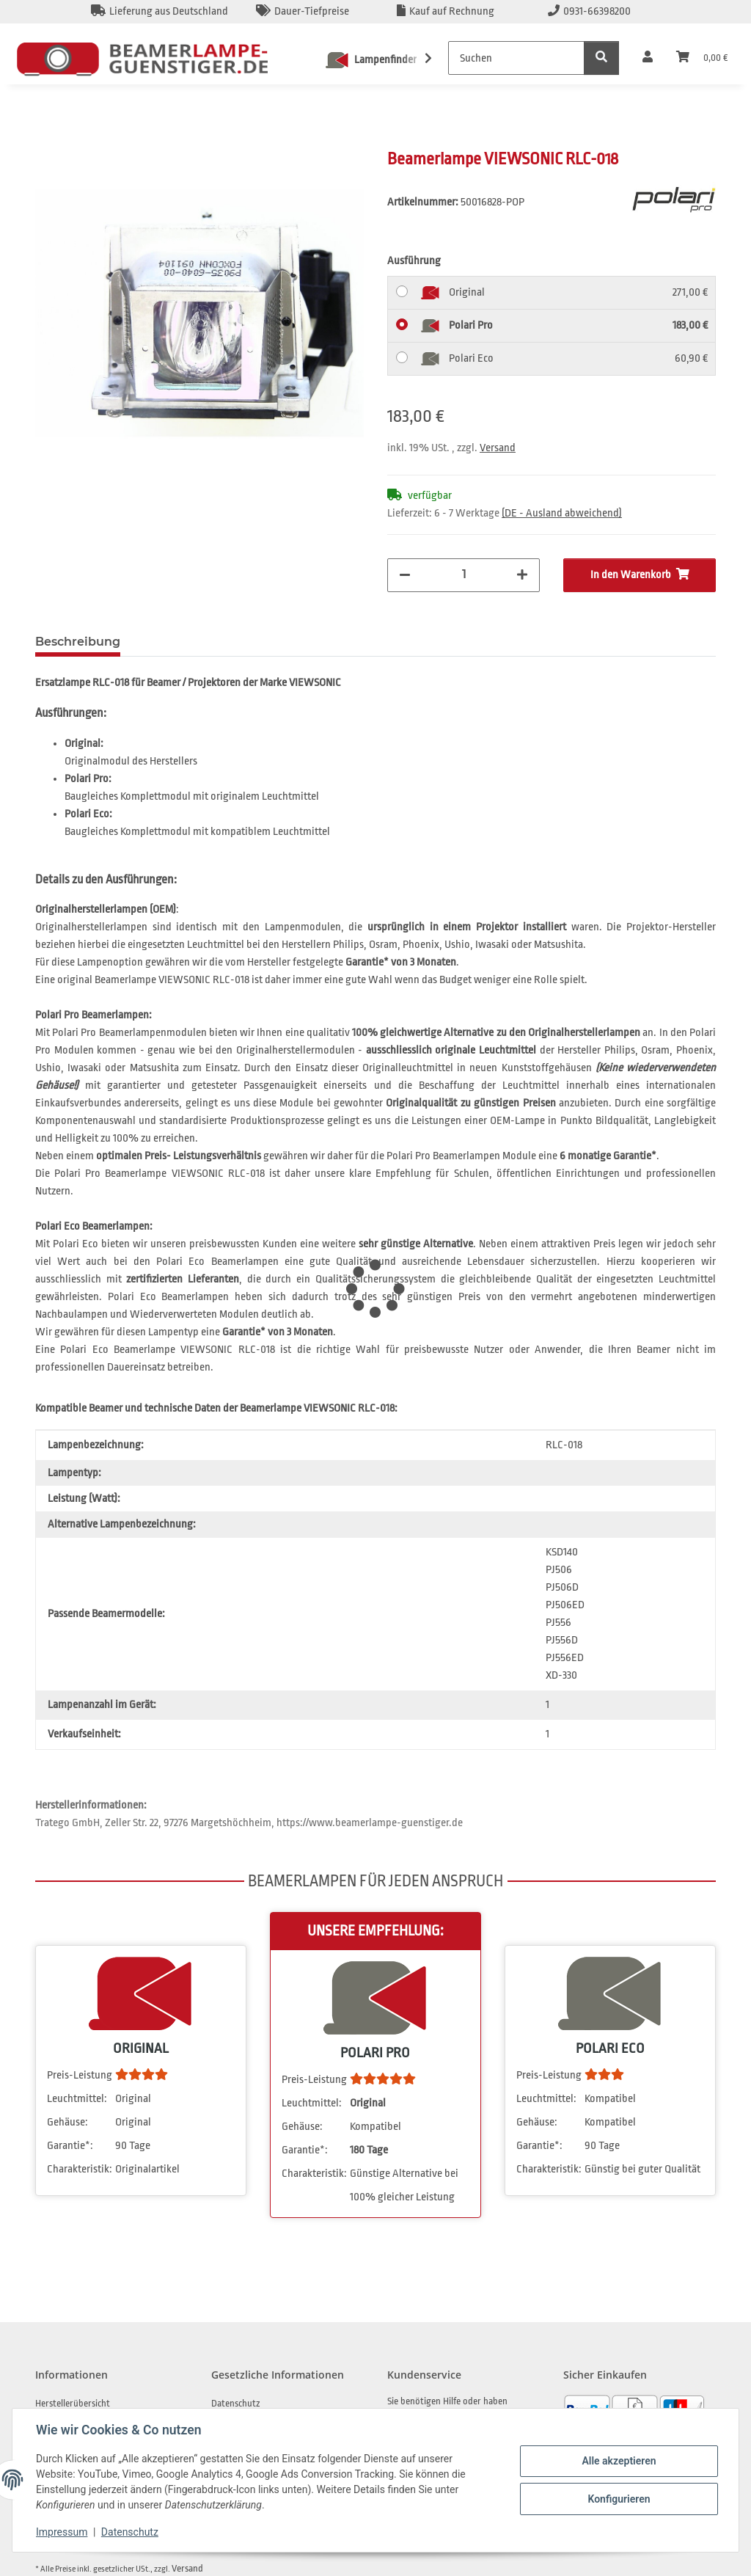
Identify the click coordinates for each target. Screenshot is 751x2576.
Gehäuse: (67, 2122)
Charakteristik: (79, 2169)
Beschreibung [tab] (77, 642)
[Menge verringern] (405, 575)
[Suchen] (516, 58)
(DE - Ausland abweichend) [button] (562, 513)
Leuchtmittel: (77, 2098)
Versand (498, 448)
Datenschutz (129, 2532)
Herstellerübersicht (72, 2403)
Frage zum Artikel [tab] (198, 642)
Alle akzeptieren (619, 2461)
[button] (647, 58)
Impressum (61, 2532)
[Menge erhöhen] (522, 575)
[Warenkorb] (701, 58)
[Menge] (464, 573)
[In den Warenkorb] (47, 140)
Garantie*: (70, 2145)
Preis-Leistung (79, 2075)
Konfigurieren (618, 2499)
